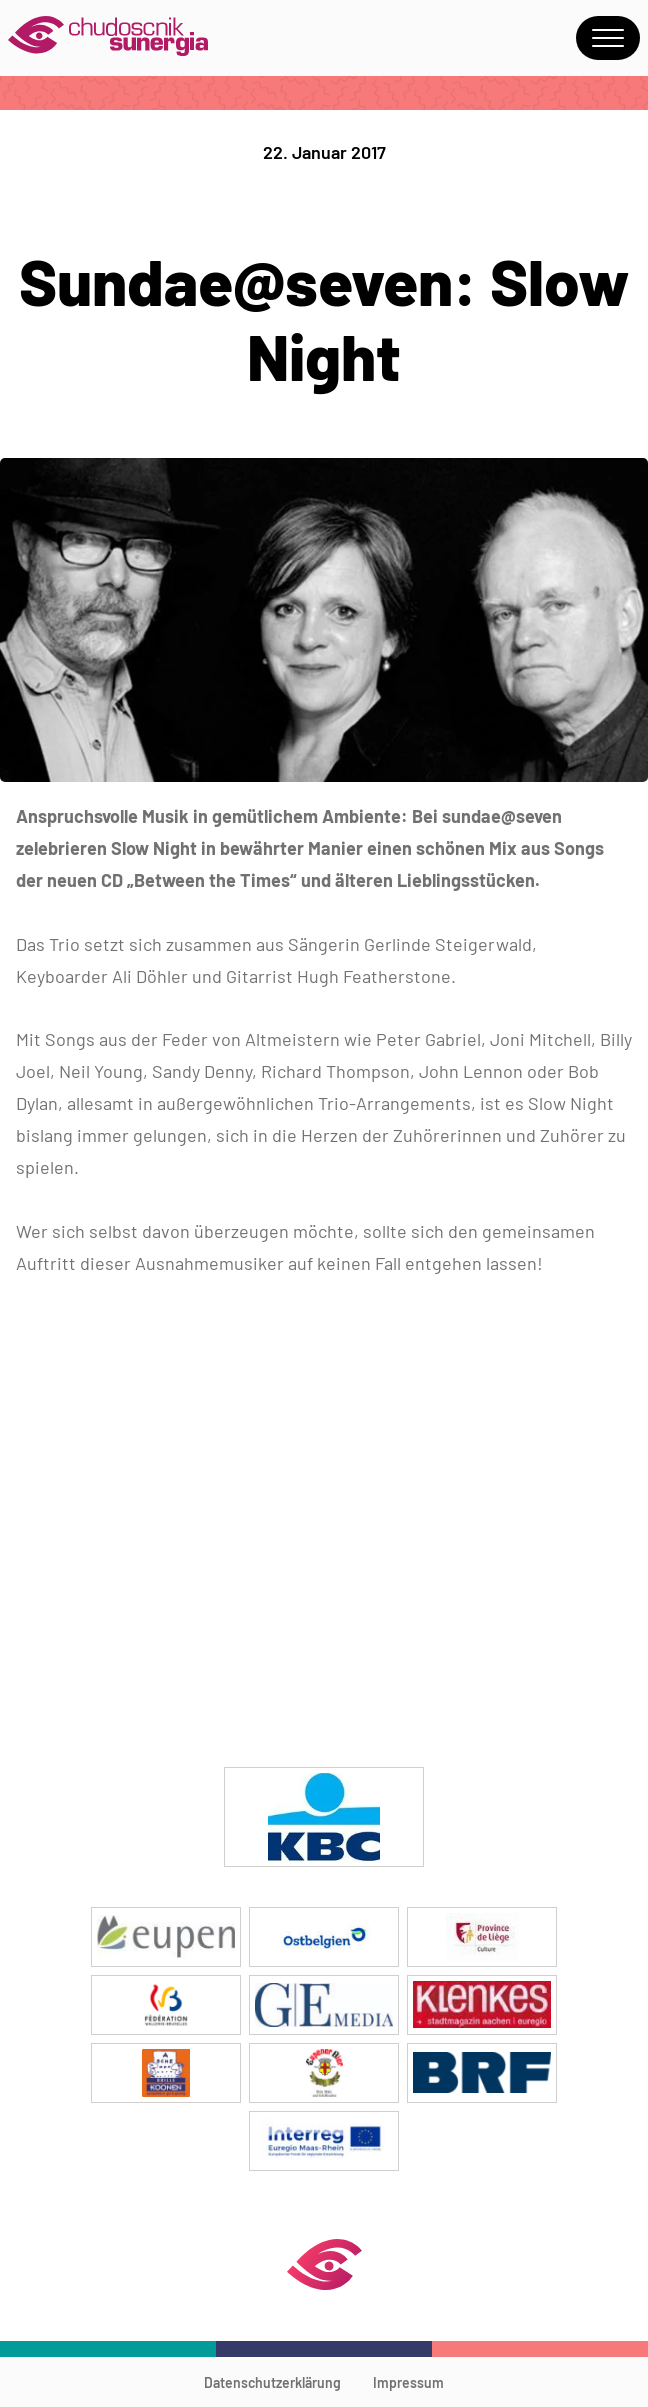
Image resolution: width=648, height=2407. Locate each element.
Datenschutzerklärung (272, 2382)
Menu (608, 38)
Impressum (408, 2382)
